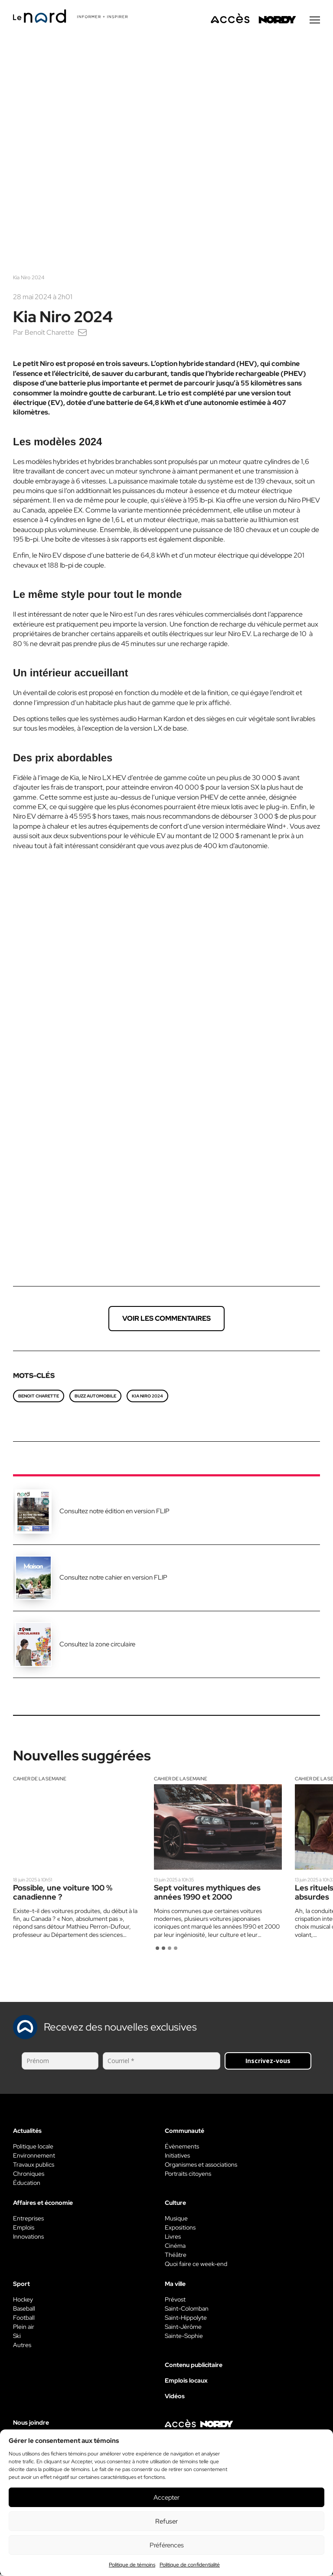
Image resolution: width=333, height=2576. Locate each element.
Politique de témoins (132, 2564)
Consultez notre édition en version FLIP (114, 1512)
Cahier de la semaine (39, 1780)
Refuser (166, 2521)
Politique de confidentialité (190, 2564)
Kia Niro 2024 (147, 1397)
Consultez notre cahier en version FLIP (113, 1579)
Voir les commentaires (166, 1319)
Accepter (166, 2497)
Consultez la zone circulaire (97, 1645)
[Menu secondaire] (315, 21)
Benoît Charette (49, 333)
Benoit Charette (38, 1397)
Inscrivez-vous (268, 2062)
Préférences (167, 2545)
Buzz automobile (95, 1397)
